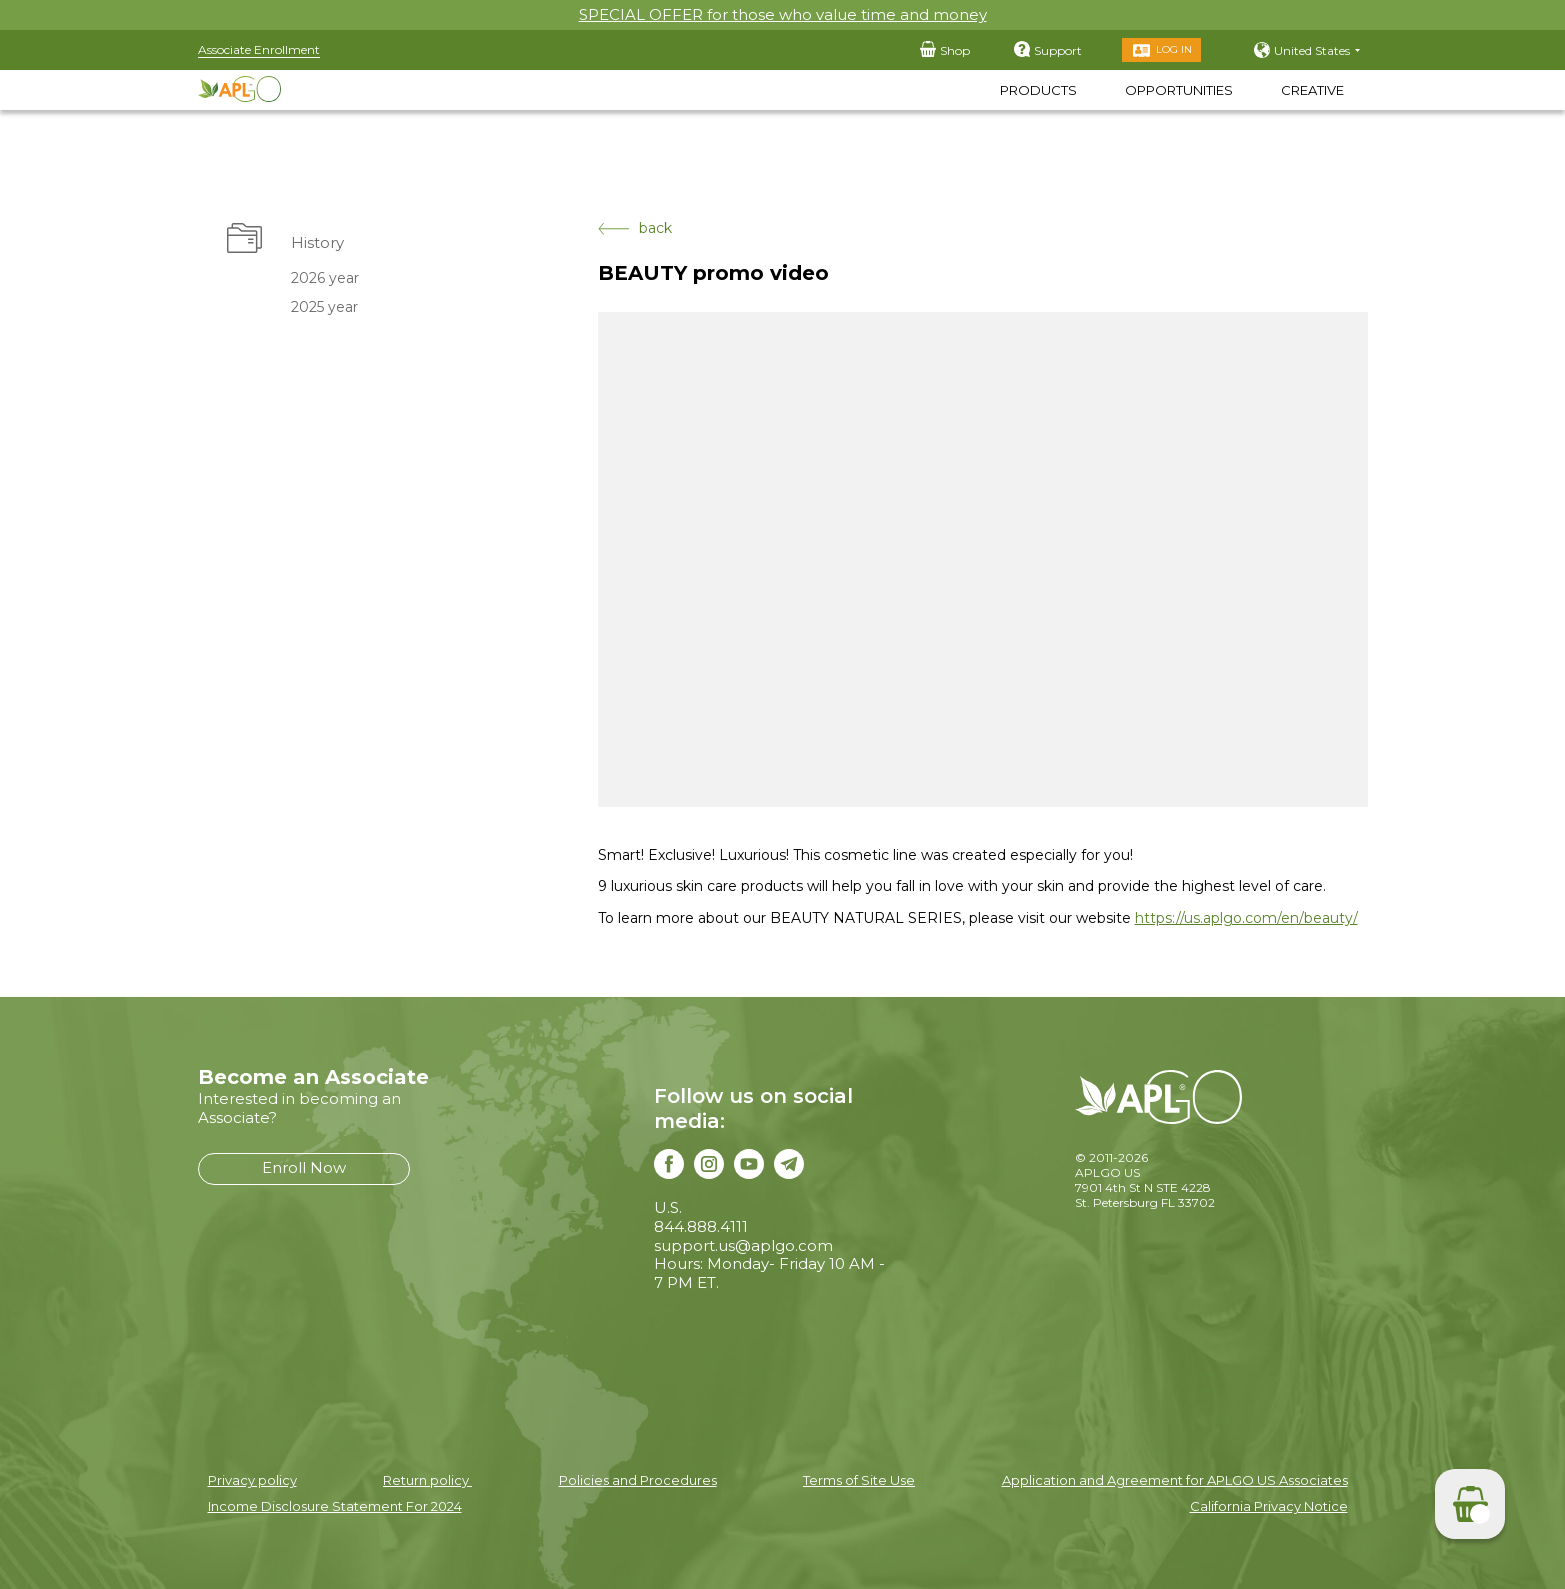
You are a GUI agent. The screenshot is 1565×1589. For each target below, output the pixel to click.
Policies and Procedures (638, 1480)
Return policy (427, 1480)
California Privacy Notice (1269, 1506)
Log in (1174, 49)
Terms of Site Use (859, 1480)
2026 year (325, 278)
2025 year (324, 307)
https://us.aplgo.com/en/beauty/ (1246, 918)
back (635, 228)
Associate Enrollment (259, 49)
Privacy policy (252, 1480)
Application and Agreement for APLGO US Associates (1175, 1480)
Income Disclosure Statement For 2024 (335, 1506)
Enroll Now (304, 1167)
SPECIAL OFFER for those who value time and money (783, 14)
